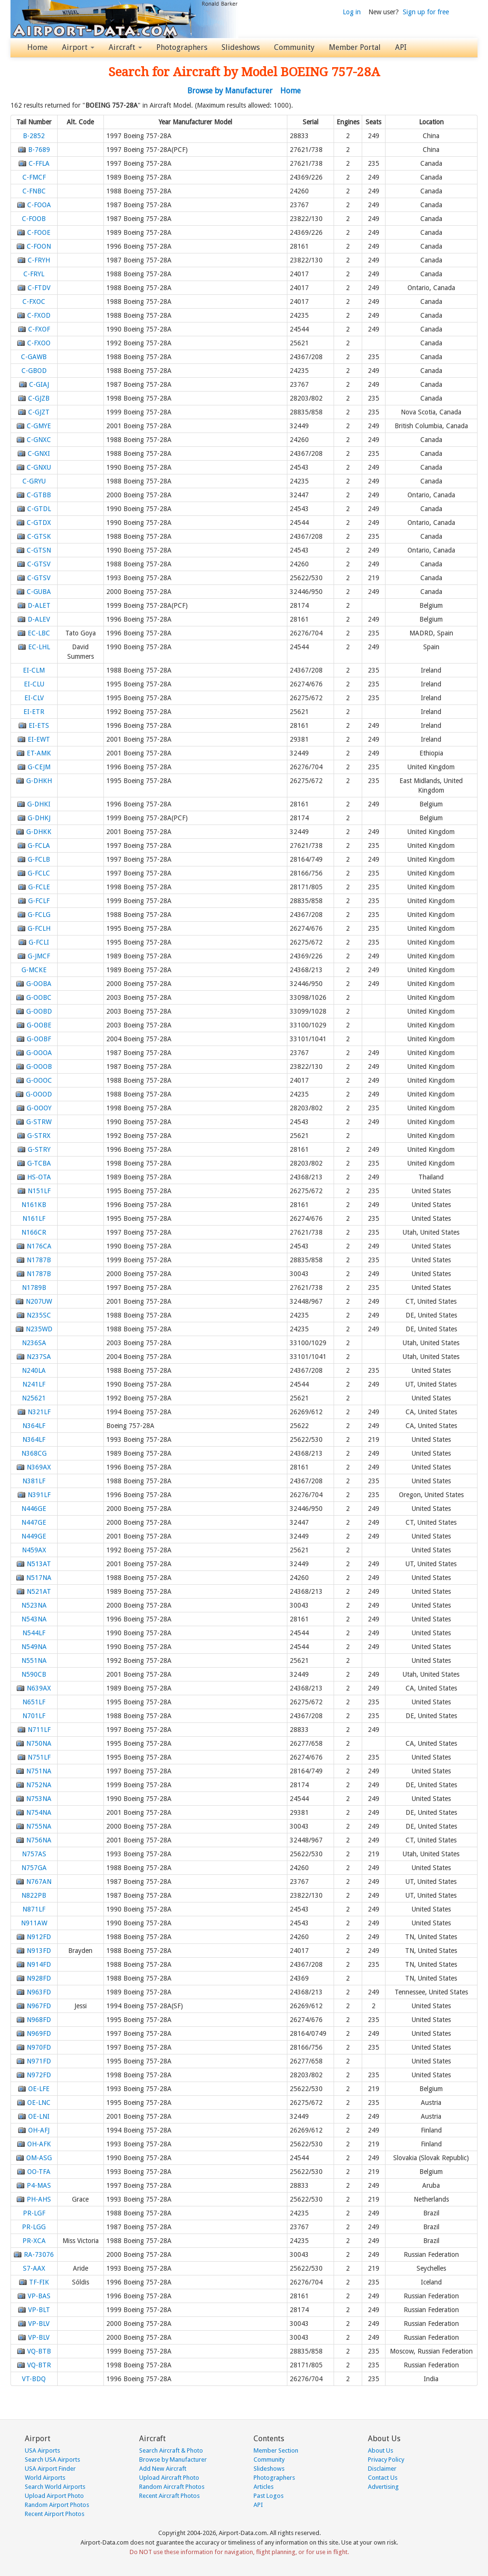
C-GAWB (34, 357)
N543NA (34, 1619)
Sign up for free (426, 12)
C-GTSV (39, 564)
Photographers (181, 47)
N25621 (34, 1398)
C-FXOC (33, 301)
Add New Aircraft (162, 2468)
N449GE (33, 1536)
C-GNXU (39, 467)
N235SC (39, 1315)
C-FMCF (34, 177)
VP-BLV (39, 2323)
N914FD (39, 1964)
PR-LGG (34, 2227)
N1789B (34, 1287)
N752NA (38, 1785)
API (401, 47)
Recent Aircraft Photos (169, 2495)
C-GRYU (34, 481)
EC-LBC (39, 633)
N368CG (34, 1453)
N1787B (39, 1260)
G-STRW (38, 1122)
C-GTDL (39, 509)
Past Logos (269, 2495)
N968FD (39, 2019)
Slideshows (241, 47)
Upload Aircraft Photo (169, 2477)
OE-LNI (39, 2116)
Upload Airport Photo (54, 2495)
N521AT (39, 1591)
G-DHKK (38, 831)
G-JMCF (39, 956)
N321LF (39, 1412)
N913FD (39, 1950)
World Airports (45, 2477)
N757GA (34, 1868)
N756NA (38, 1840)
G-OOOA (39, 1053)
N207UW (39, 1301)
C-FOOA (39, 205)
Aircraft (125, 47)
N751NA (38, 1771)
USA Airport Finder (50, 2468)
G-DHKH (39, 781)
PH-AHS (39, 2199)
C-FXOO (39, 343)
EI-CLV (34, 698)
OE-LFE (39, 2089)
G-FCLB (39, 859)
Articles (264, 2486)
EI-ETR (33, 711)
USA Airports (42, 2450)
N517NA (38, 1577)
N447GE (33, 1522)
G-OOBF (39, 1039)
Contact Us (382, 2477)
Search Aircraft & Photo (171, 2450)
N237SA (39, 1356)
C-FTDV (39, 288)
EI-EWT (39, 739)
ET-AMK (39, 753)
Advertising (383, 2486)
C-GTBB (39, 495)
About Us (380, 2450)
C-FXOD (39, 315)
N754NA (38, 1812)
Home (37, 47)
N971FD (39, 2061)
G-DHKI (39, 804)
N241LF (33, 1384)
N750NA (38, 1743)
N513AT (39, 1564)
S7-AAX (34, 2268)
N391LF (39, 1495)
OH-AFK (39, 2144)
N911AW (34, 1923)
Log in (352, 12)
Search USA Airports (52, 2459)
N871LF (33, 1909)
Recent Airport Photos (54, 2513)
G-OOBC (38, 997)
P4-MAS (39, 2185)
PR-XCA (34, 2240)
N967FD (39, 2006)
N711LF (39, 1729)
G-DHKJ (39, 818)
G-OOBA (38, 983)
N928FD (39, 1978)
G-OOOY (39, 1108)
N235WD (39, 1329)
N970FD (39, 2047)
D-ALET (39, 605)
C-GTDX (39, 522)
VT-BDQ (34, 2379)
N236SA (34, 1343)
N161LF (33, 1218)
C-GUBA (39, 591)
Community (294, 47)
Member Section (276, 2450)
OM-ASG (39, 2158)
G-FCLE (39, 887)
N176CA (39, 1246)
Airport (78, 47)
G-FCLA (39, 845)
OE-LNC (39, 2102)
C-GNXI (39, 453)
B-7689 (39, 149)
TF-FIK (39, 2282)
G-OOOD (39, 1094)
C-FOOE (39, 232)
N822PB (33, 1895)
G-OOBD (39, 1011)
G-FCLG (39, 914)
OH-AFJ (39, 2130)
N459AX (34, 1550)
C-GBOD (34, 370)
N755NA (38, 1826)
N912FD (39, 1937)
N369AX (39, 1467)
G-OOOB (39, 1066)
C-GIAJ (39, 384)
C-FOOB (34, 218)
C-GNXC (39, 439)
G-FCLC (39, 873)
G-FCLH (39, 928)
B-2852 (34, 136)
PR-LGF (34, 2213)
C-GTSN (39, 550)
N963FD (39, 1992)
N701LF (33, 1716)
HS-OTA (39, 1177)
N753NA (38, 1798)
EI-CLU (34, 684)
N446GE (33, 1508)
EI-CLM (34, 670)
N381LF (33, 1481)
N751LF (39, 1757)
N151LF (39, 1191)
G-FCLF (39, 901)
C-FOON (39, 246)
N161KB (33, 1204)
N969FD (39, 2033)
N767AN (38, 1881)
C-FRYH (39, 260)
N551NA (34, 1660)
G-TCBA (39, 1163)
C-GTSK (39, 536)
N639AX (39, 1688)
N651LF (33, 1702)
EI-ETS (39, 725)
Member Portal (355, 47)
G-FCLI (39, 942)
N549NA (34, 1646)
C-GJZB (39, 398)
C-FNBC (34, 191)
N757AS (34, 1854)
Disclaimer (382, 2468)
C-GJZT (39, 412)
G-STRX (39, 1135)
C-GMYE (39, 426)
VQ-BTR (39, 2365)
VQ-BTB (39, 2351)
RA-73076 (39, 2254)
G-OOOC (39, 1080)
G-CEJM (39, 767)
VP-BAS (39, 2296)
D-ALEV (39, 619)
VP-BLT (39, 2310)
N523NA (34, 1605)
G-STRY (39, 1149)
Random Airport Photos (57, 2504)
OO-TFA (39, 2171)
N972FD (39, 2075)
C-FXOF (39, 329)
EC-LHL (39, 647)
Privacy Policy (386, 2459)
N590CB (33, 1674)
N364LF (33, 1425)
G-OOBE (39, 1025)
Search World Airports (55, 2486)
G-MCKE (34, 970)
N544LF (33, 1633)
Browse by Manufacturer (230, 90)
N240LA (34, 1370)
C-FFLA (39, 163)
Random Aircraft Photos (171, 2486)
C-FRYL (33, 274)
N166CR (33, 1232)
